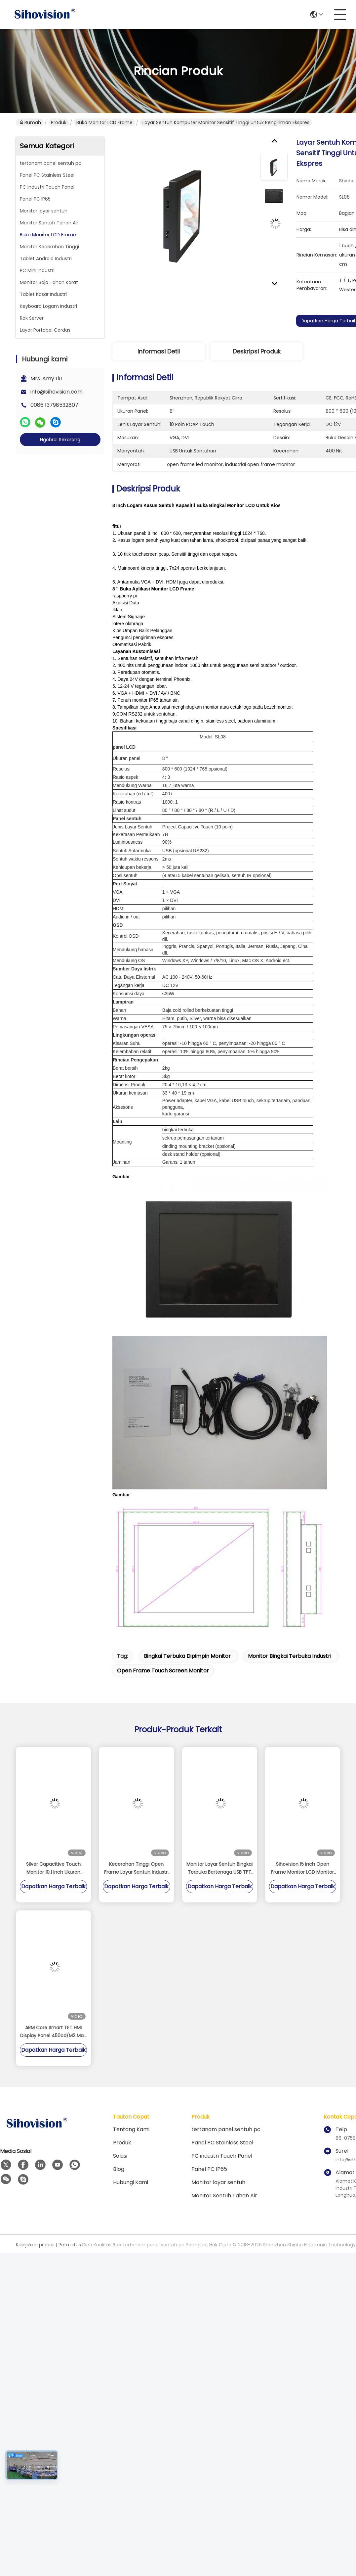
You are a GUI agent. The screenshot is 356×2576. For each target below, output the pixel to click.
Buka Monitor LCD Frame (104, 122)
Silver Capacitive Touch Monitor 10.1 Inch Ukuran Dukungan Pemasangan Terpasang (53, 1868)
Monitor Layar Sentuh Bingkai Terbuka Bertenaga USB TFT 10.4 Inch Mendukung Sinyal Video (219, 1868)
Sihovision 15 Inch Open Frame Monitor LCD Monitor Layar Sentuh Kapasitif (302, 1868)
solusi (120, 2156)
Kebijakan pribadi (35, 2244)
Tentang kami (131, 2129)
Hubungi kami (130, 2182)
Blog (118, 2169)
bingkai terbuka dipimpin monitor (187, 1656)
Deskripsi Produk (257, 351)
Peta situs (70, 2244)
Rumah (30, 122)
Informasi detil (159, 351)
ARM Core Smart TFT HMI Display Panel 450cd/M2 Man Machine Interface (53, 2031)
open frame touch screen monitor (163, 1670)
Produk (58, 122)
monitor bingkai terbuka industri (289, 1656)
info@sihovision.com (56, 392)
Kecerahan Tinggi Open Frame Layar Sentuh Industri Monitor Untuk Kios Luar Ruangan (136, 1868)
